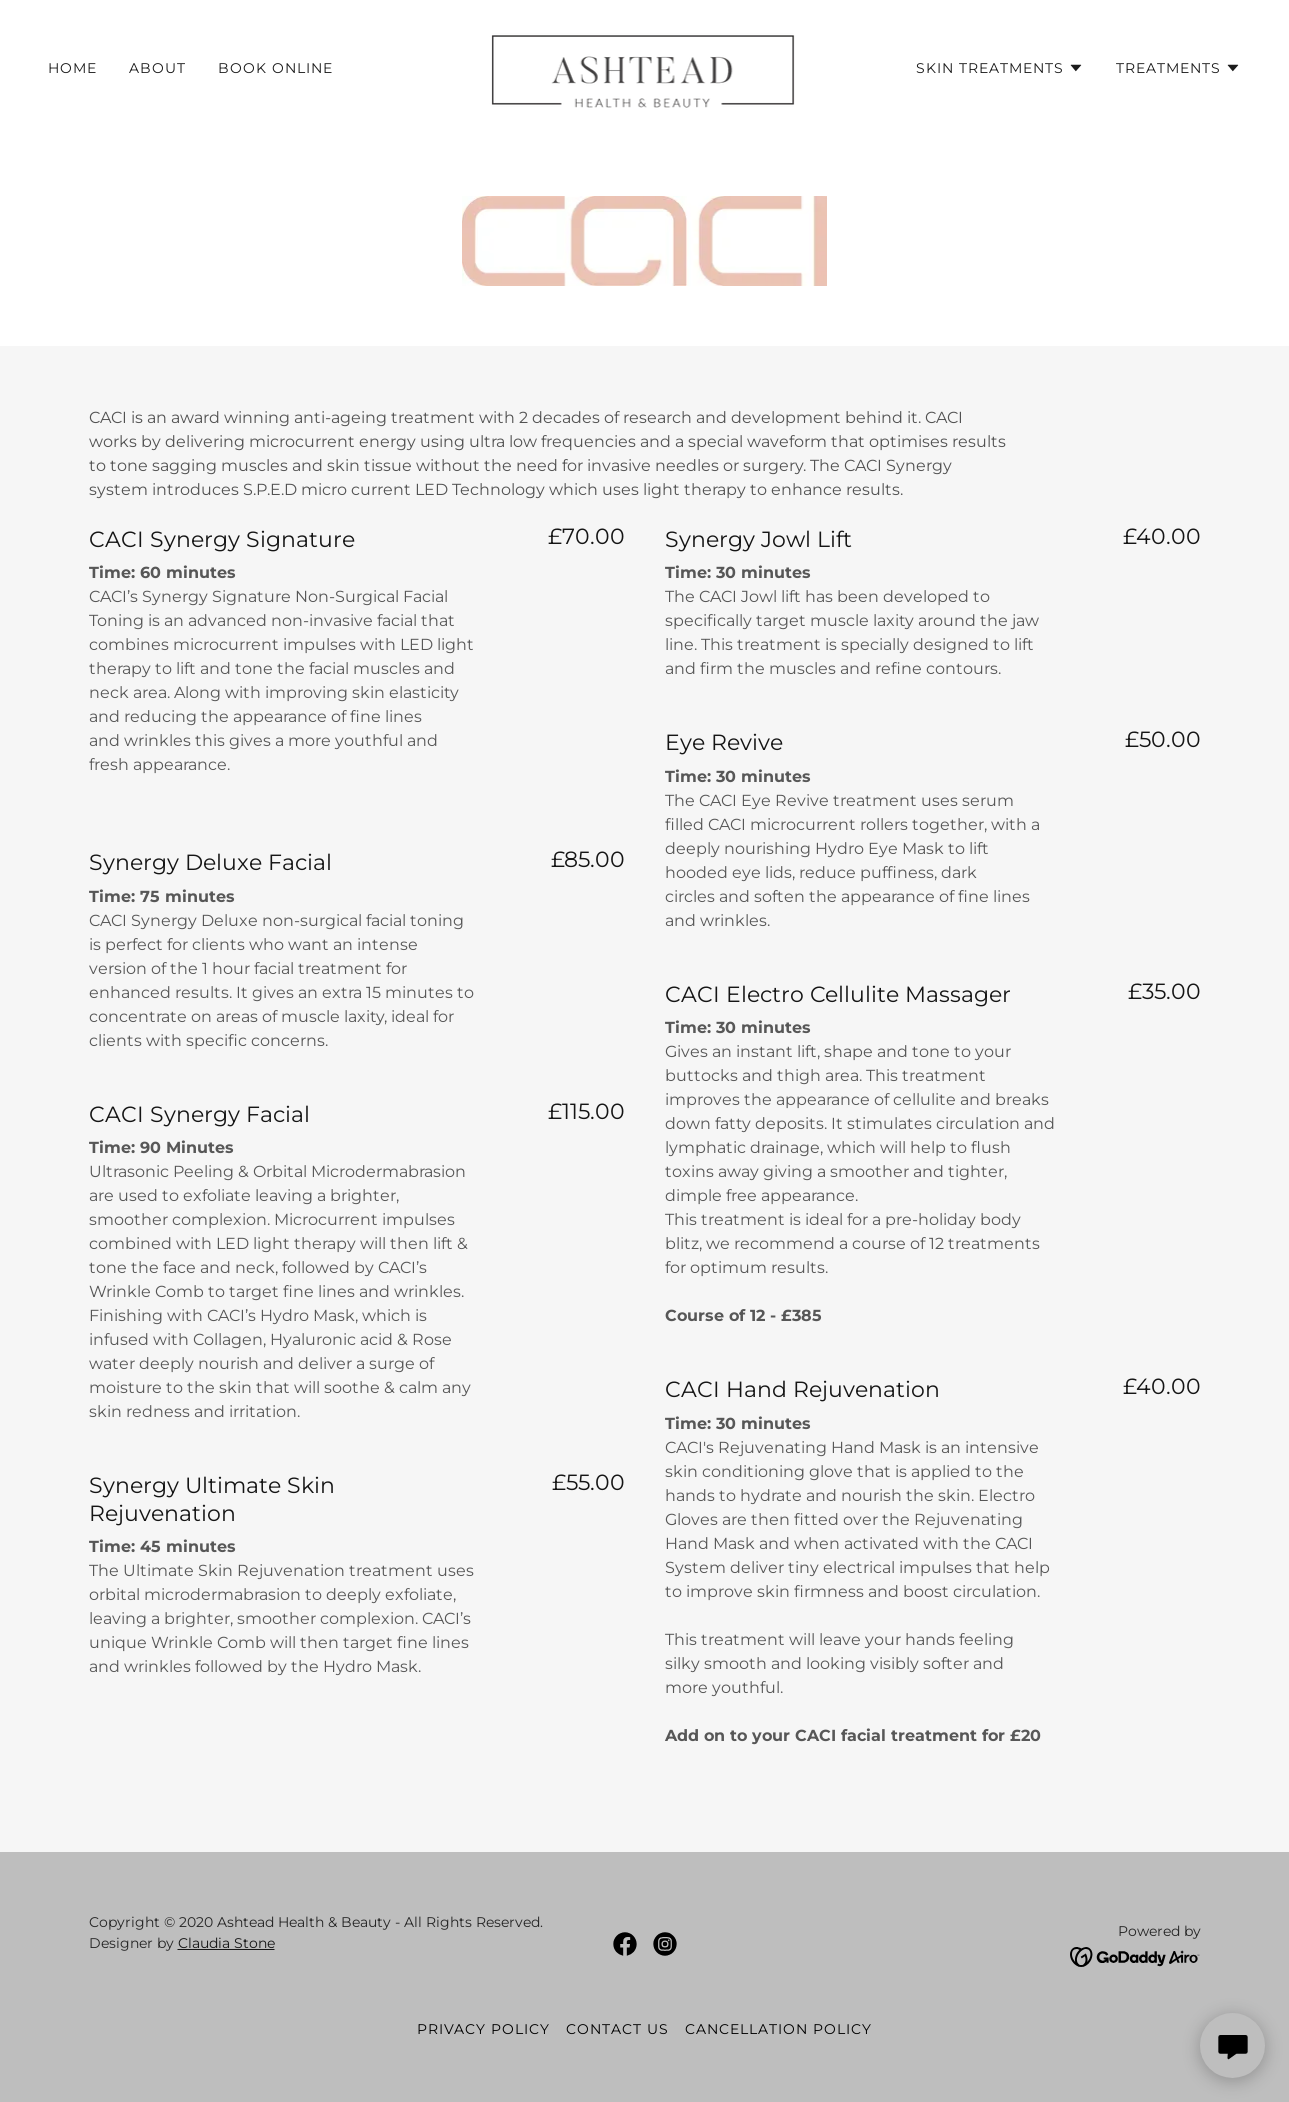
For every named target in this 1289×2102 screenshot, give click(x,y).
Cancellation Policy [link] (778, 2029)
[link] (645, 66)
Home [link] (72, 68)
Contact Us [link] (617, 2029)
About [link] (157, 68)
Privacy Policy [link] (483, 2029)
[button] (1000, 68)
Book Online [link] (275, 68)
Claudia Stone (226, 1943)
